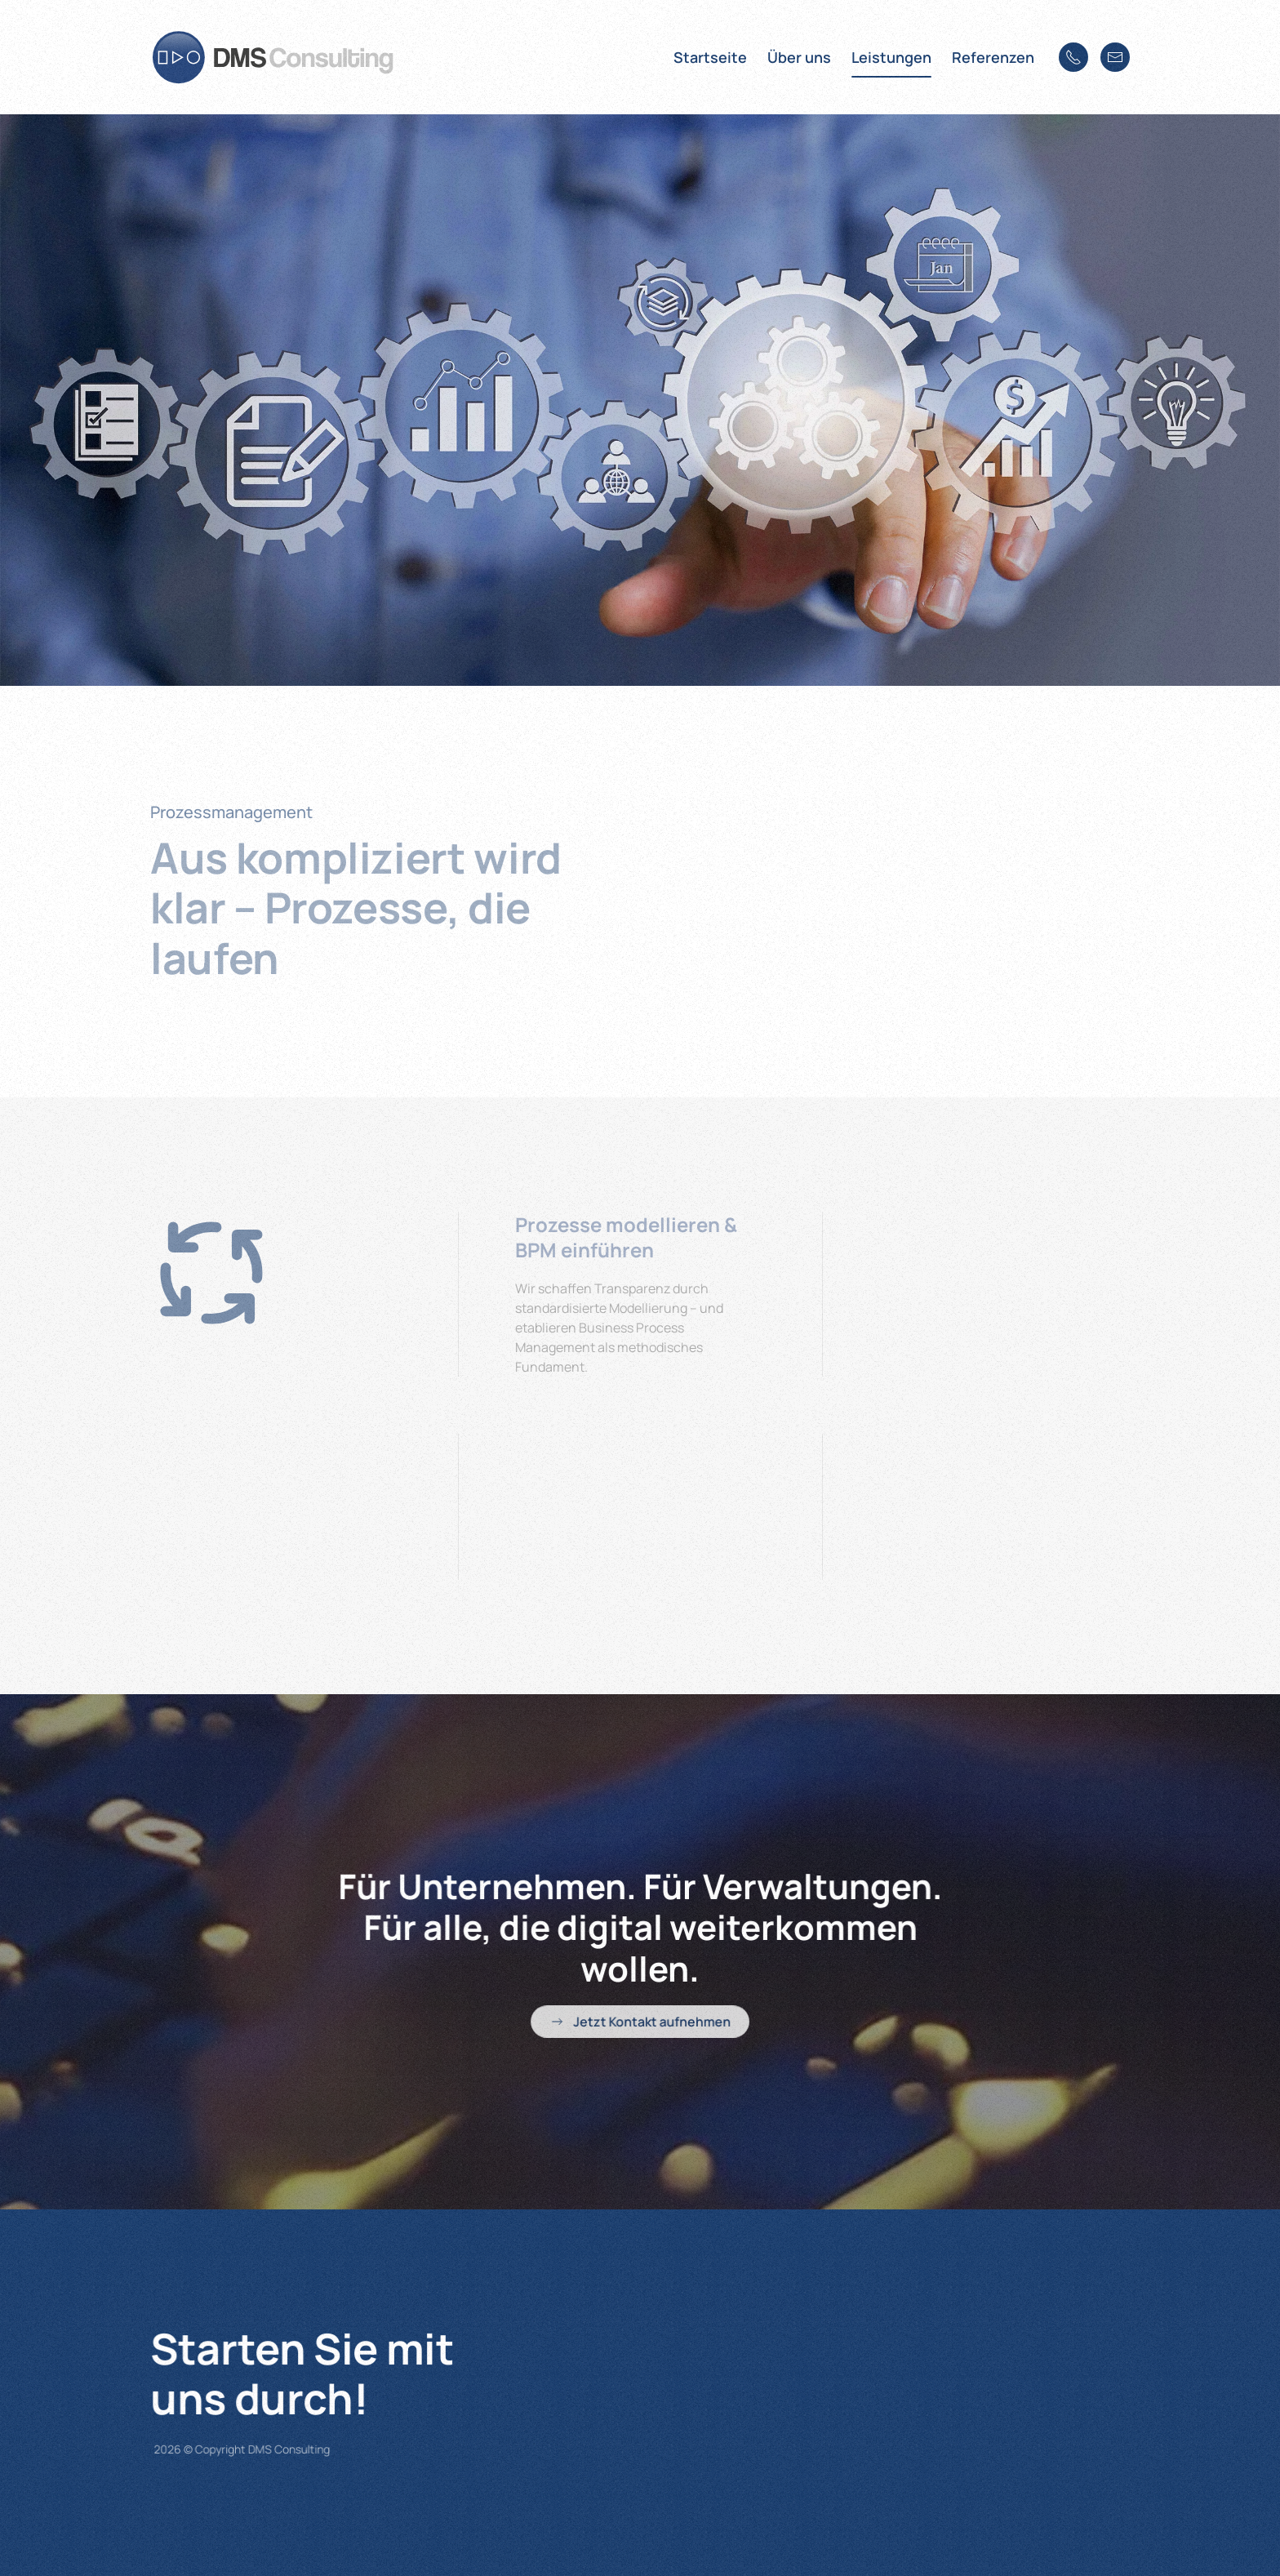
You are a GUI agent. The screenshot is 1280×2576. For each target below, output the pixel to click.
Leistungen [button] (891, 57)
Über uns (799, 57)
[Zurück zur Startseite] (272, 57)
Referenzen (993, 57)
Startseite (710, 57)
